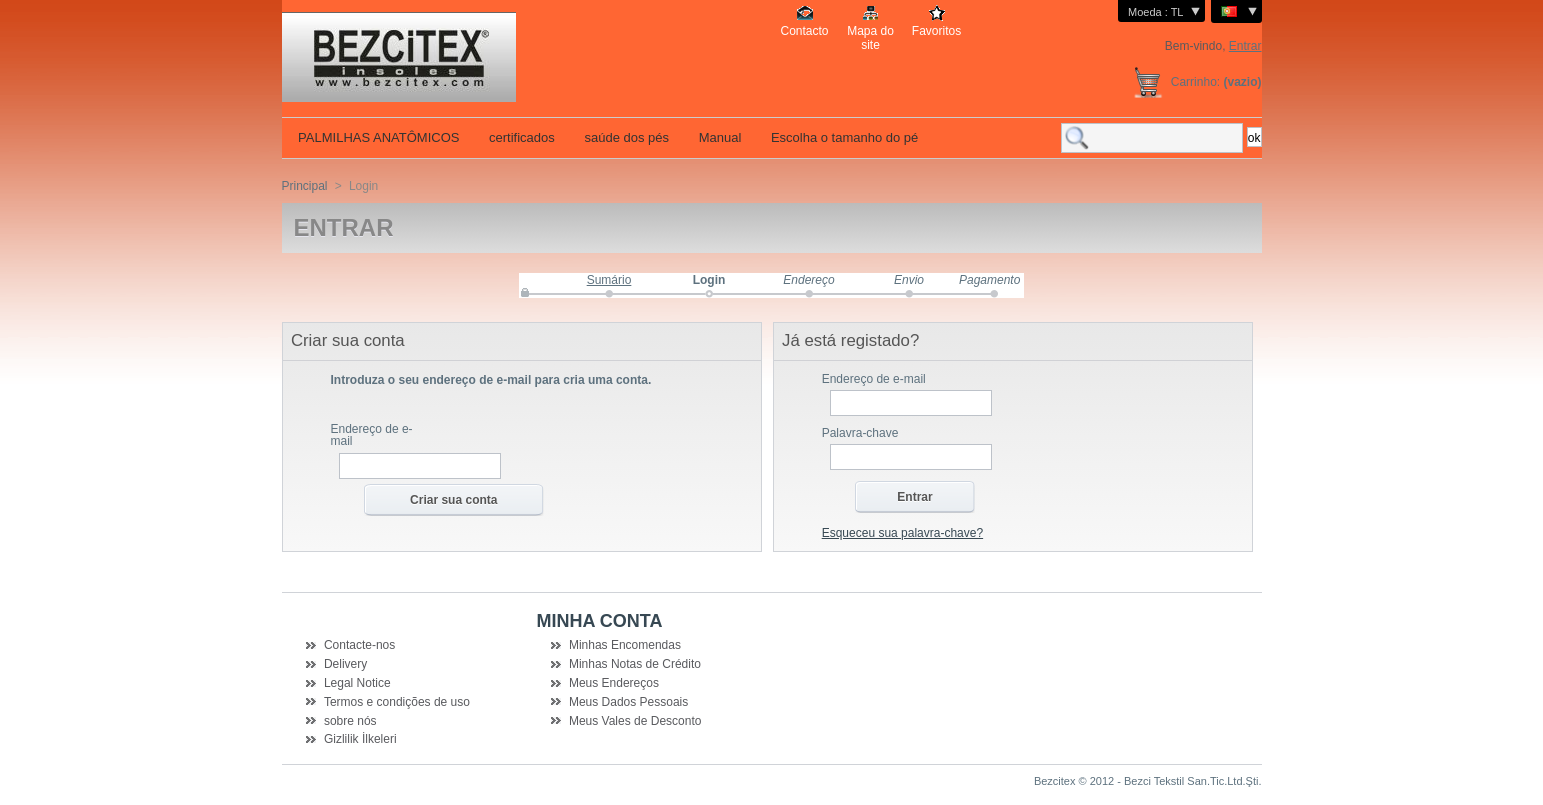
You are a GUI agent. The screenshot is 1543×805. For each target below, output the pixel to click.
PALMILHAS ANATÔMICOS (377, 137)
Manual (718, 137)
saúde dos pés (625, 137)
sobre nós (350, 721)
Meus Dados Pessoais (628, 702)
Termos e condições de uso (397, 702)
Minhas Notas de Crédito (635, 664)
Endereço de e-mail (372, 435)
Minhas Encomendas (625, 645)
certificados (519, 137)
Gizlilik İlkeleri (360, 739)
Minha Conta (600, 621)
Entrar (1245, 46)
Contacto (804, 31)
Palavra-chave (860, 433)
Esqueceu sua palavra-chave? (902, 533)
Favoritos (936, 31)
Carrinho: (1195, 82)
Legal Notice (357, 683)
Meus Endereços (614, 683)
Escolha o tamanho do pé (842, 137)
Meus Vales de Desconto (635, 721)
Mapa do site (870, 31)
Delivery (345, 664)
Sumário (609, 280)
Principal (305, 186)
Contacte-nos (359, 645)
